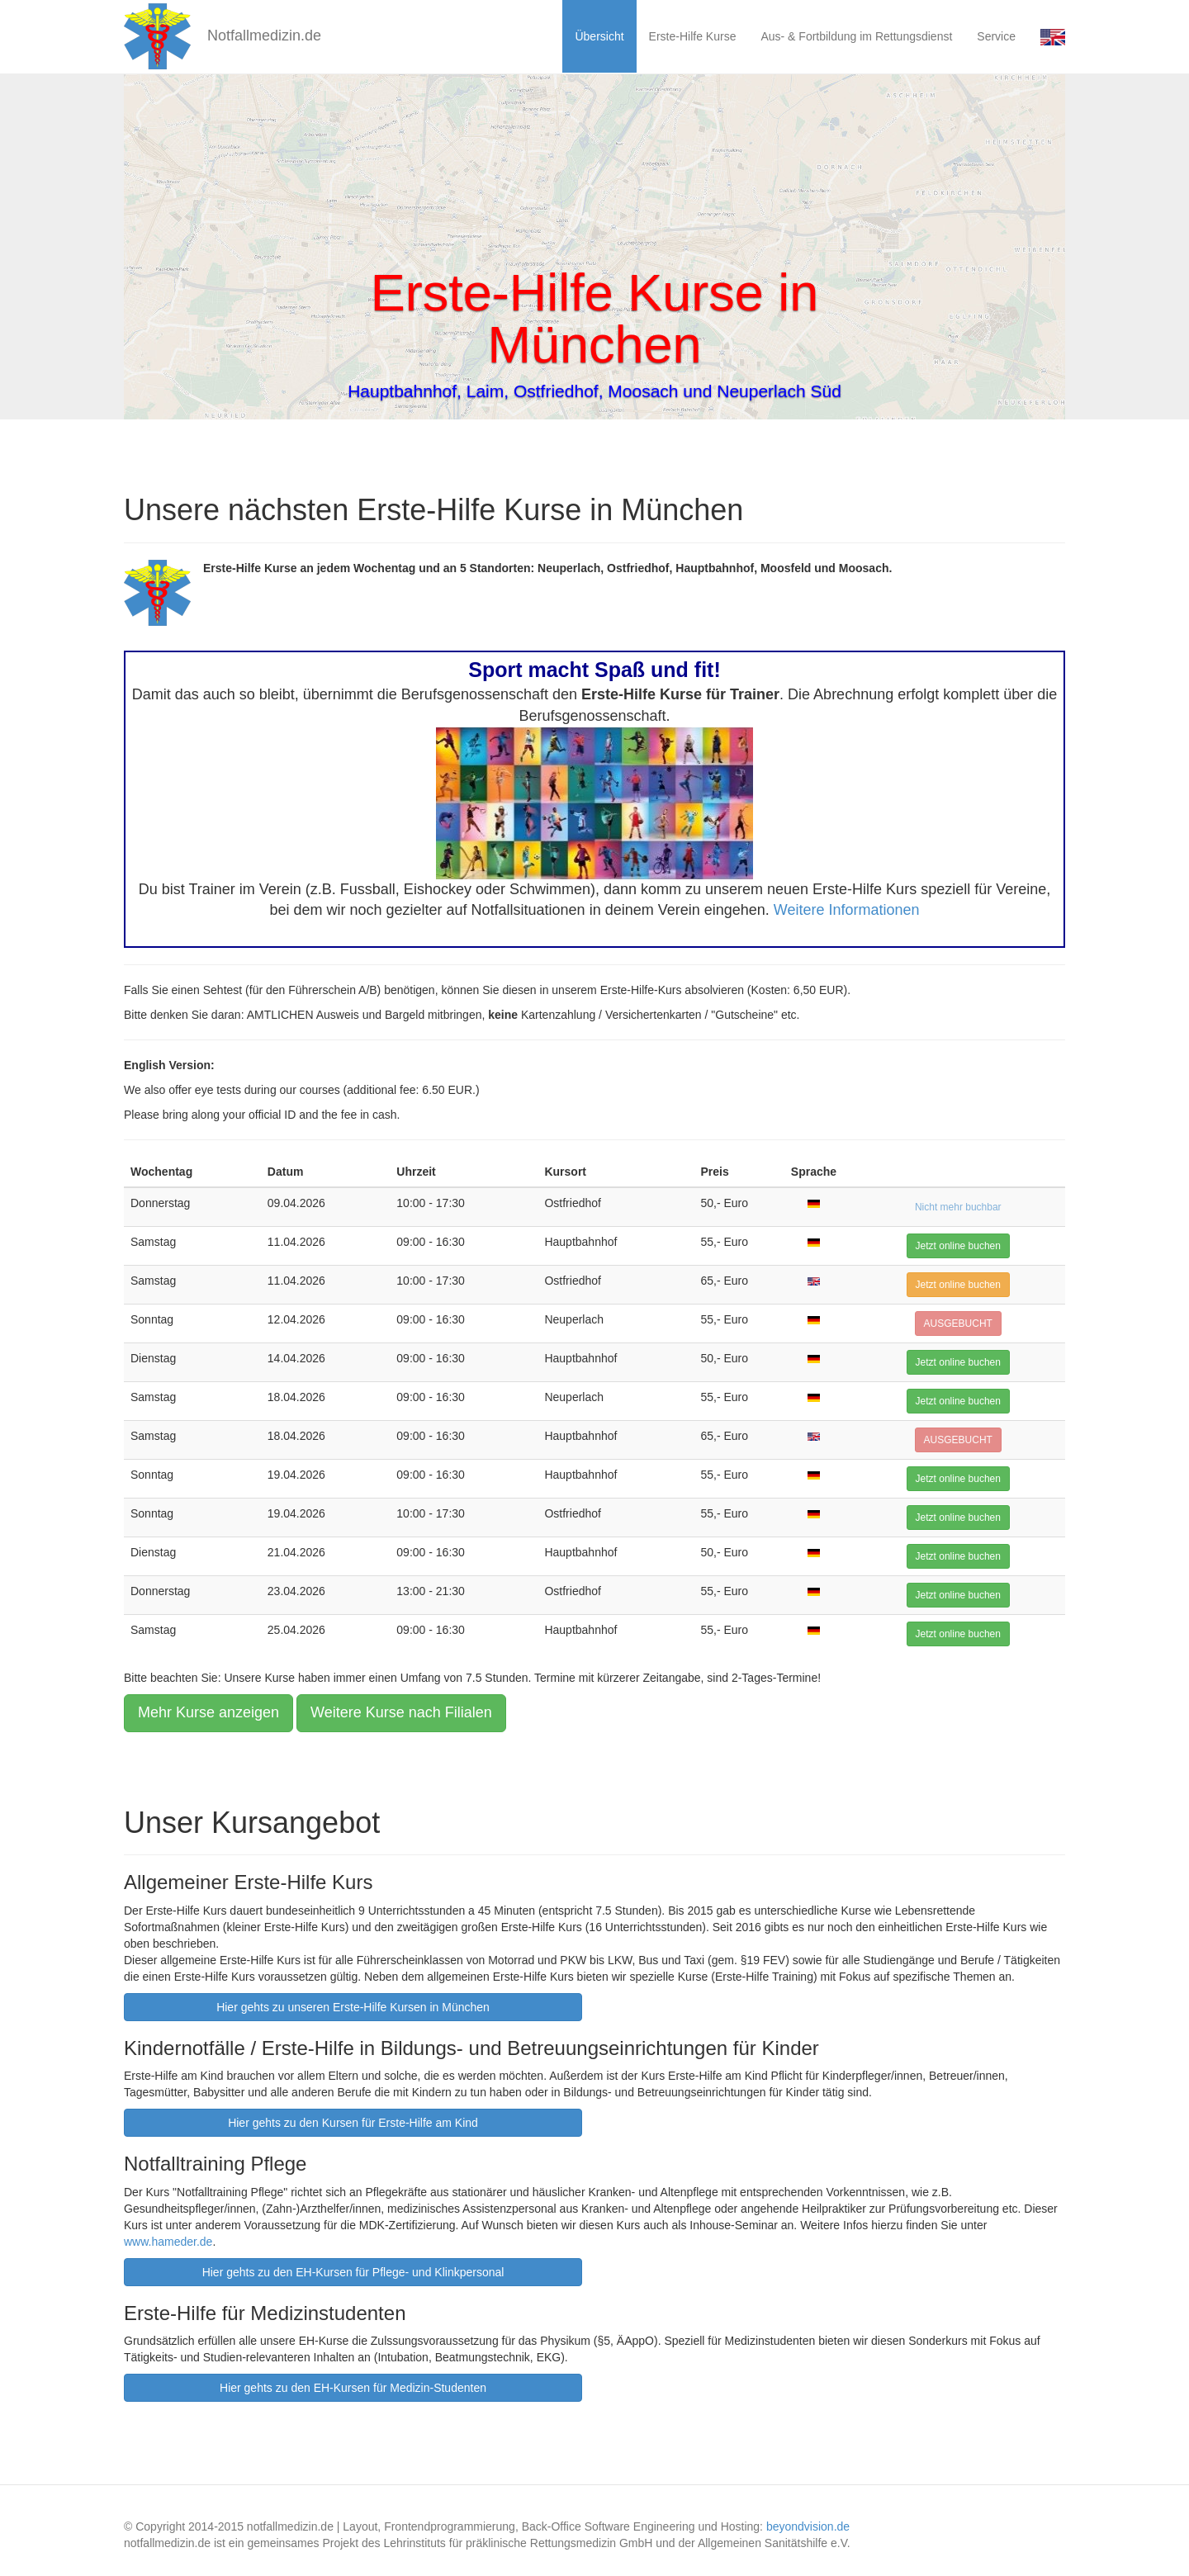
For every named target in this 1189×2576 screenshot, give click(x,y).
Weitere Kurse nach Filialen (401, 1712)
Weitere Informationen (847, 910)
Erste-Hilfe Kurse (693, 36)
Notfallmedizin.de (222, 36)
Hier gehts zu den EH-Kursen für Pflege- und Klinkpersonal (353, 2272)
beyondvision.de (808, 2526)
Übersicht (599, 36)
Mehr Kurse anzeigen (208, 1712)
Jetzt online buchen (958, 1246)
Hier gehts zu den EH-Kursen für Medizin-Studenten (353, 2387)
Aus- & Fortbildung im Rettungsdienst (856, 36)
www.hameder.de (168, 2241)
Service (996, 36)
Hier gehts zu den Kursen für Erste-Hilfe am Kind (353, 2122)
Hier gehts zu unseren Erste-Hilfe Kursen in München (353, 2007)
